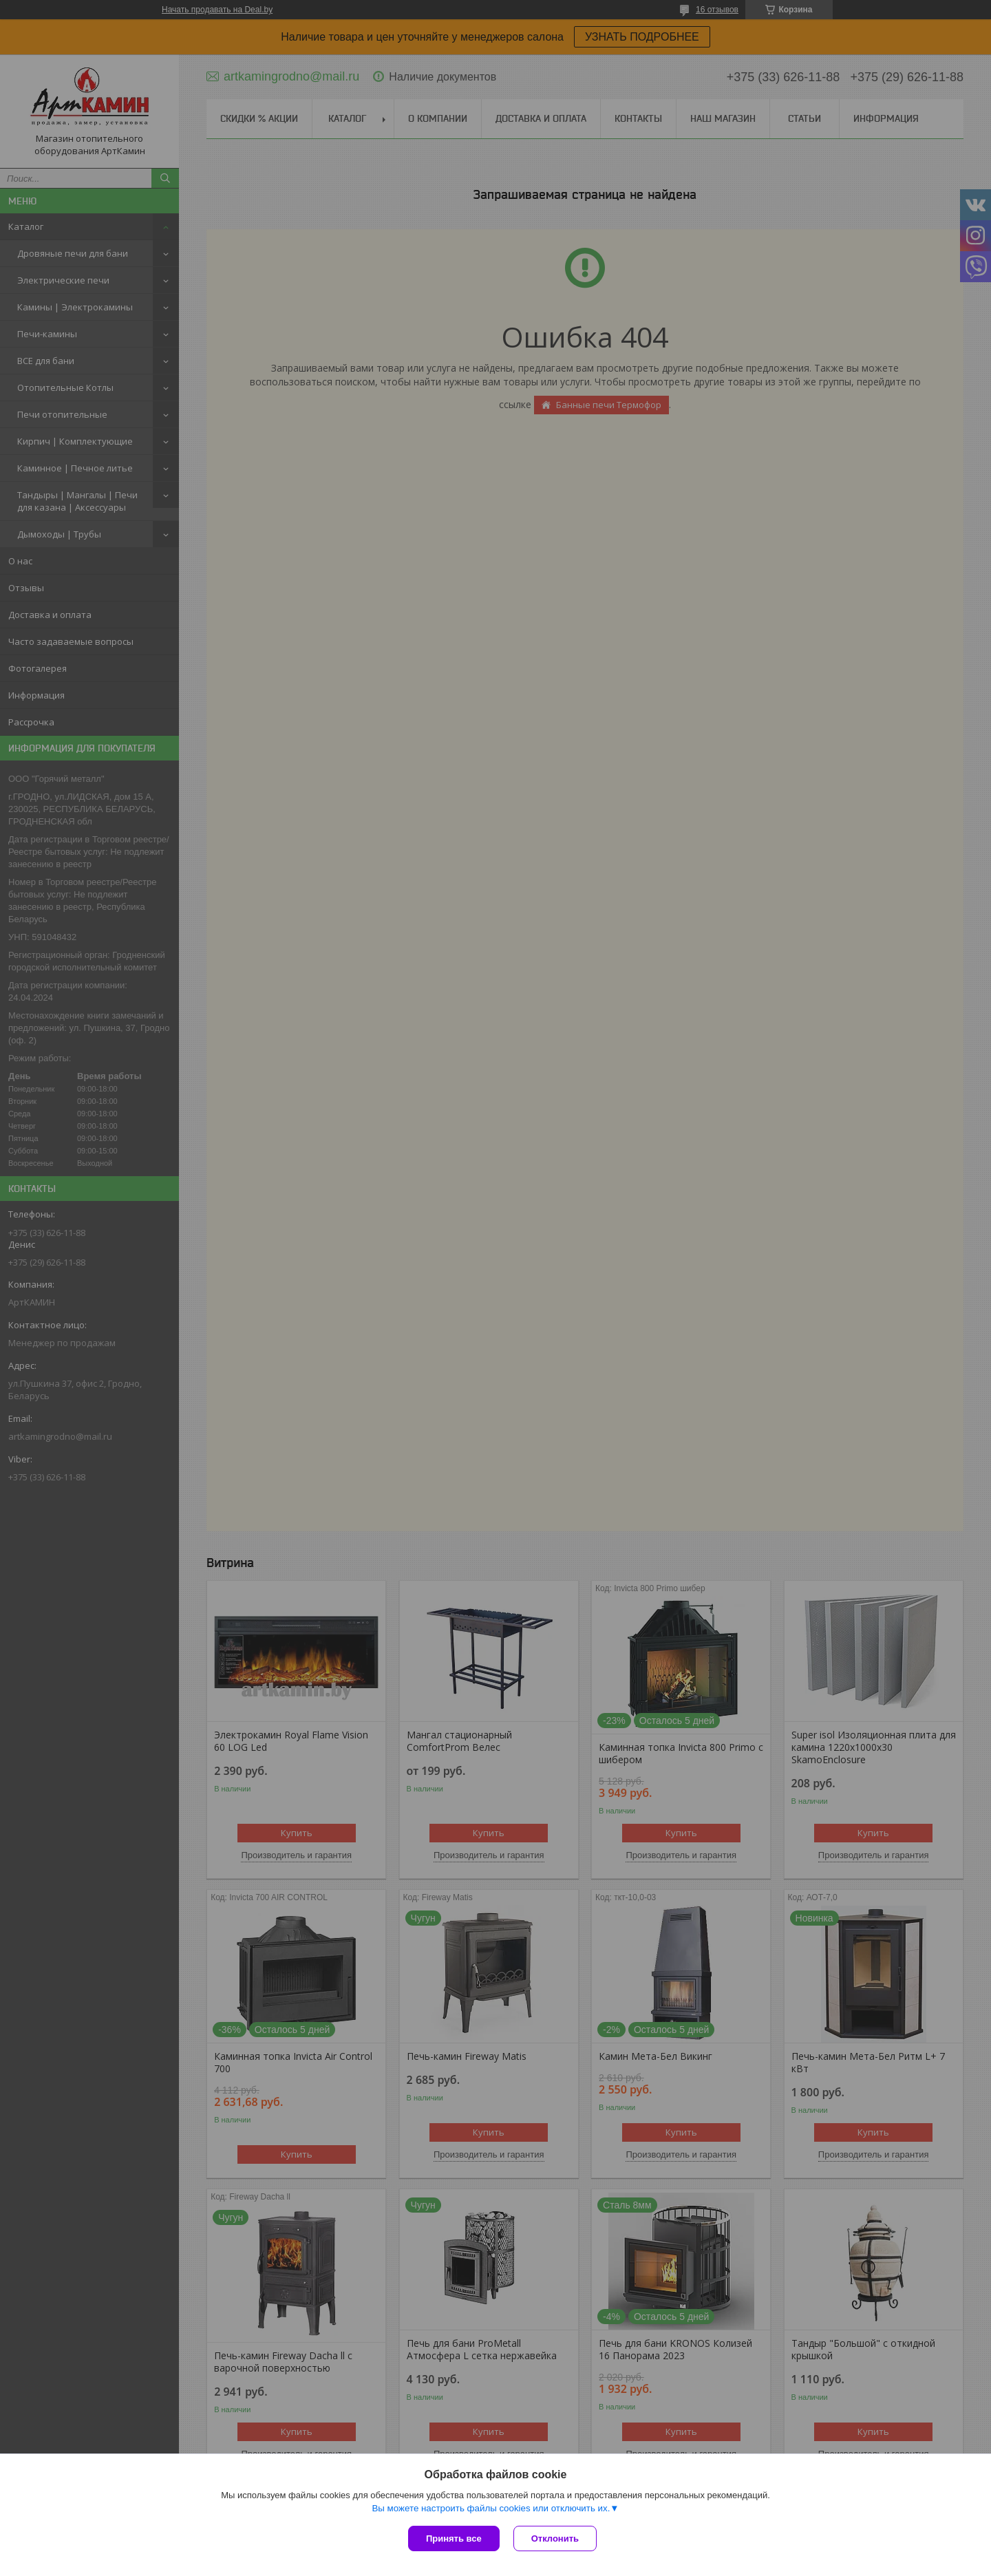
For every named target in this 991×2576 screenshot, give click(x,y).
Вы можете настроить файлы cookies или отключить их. (491, 2508)
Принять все (454, 2538)
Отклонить (555, 2538)
